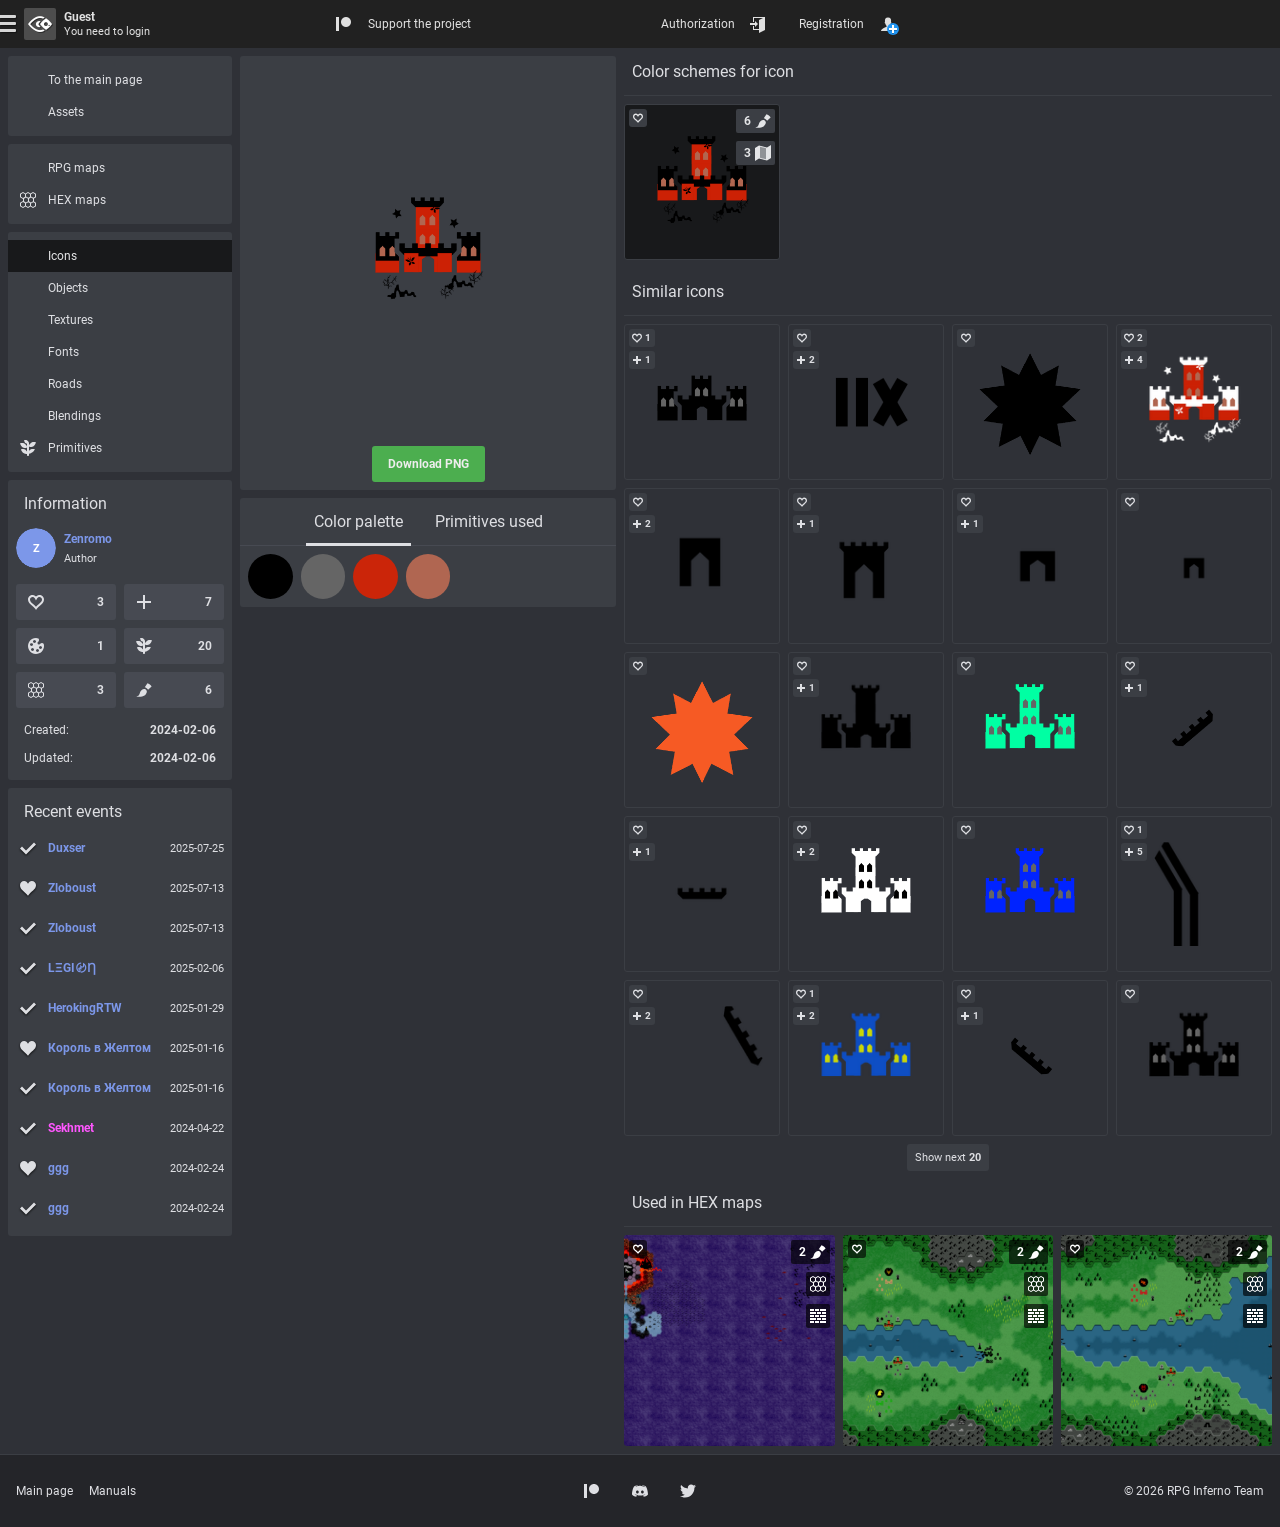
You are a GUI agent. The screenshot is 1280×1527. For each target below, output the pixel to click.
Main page (44, 1491)
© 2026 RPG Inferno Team (1194, 1491)
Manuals (112, 1491)
